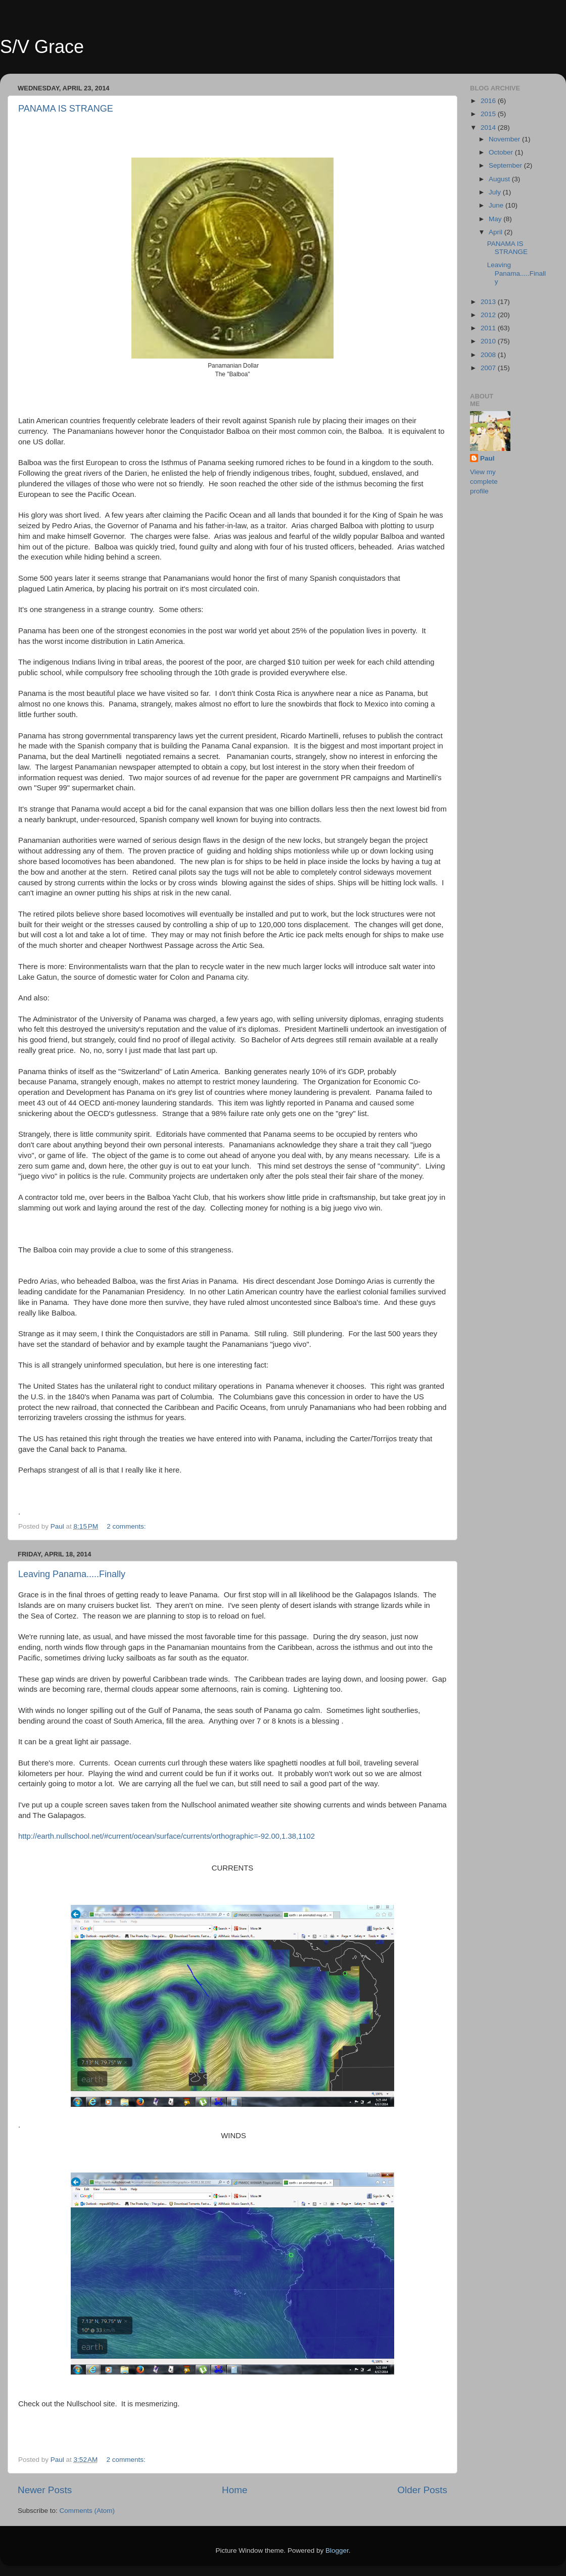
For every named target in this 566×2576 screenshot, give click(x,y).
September (506, 165)
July (496, 192)
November (505, 139)
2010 (489, 341)
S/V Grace (42, 46)
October (502, 152)
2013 (489, 302)
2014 (489, 127)
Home (234, 2490)
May (496, 219)
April (496, 232)
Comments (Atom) (87, 2510)
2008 (489, 355)
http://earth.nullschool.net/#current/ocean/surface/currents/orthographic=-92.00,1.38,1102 (166, 1836)
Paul (487, 458)
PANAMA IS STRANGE (65, 109)
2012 (489, 315)
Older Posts (422, 2490)
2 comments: (127, 1526)
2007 (489, 368)
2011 (489, 328)
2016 (489, 101)
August (500, 179)
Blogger (337, 2550)
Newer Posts (45, 2490)
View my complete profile (484, 481)
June (497, 205)
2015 (489, 114)
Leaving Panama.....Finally (71, 1574)
